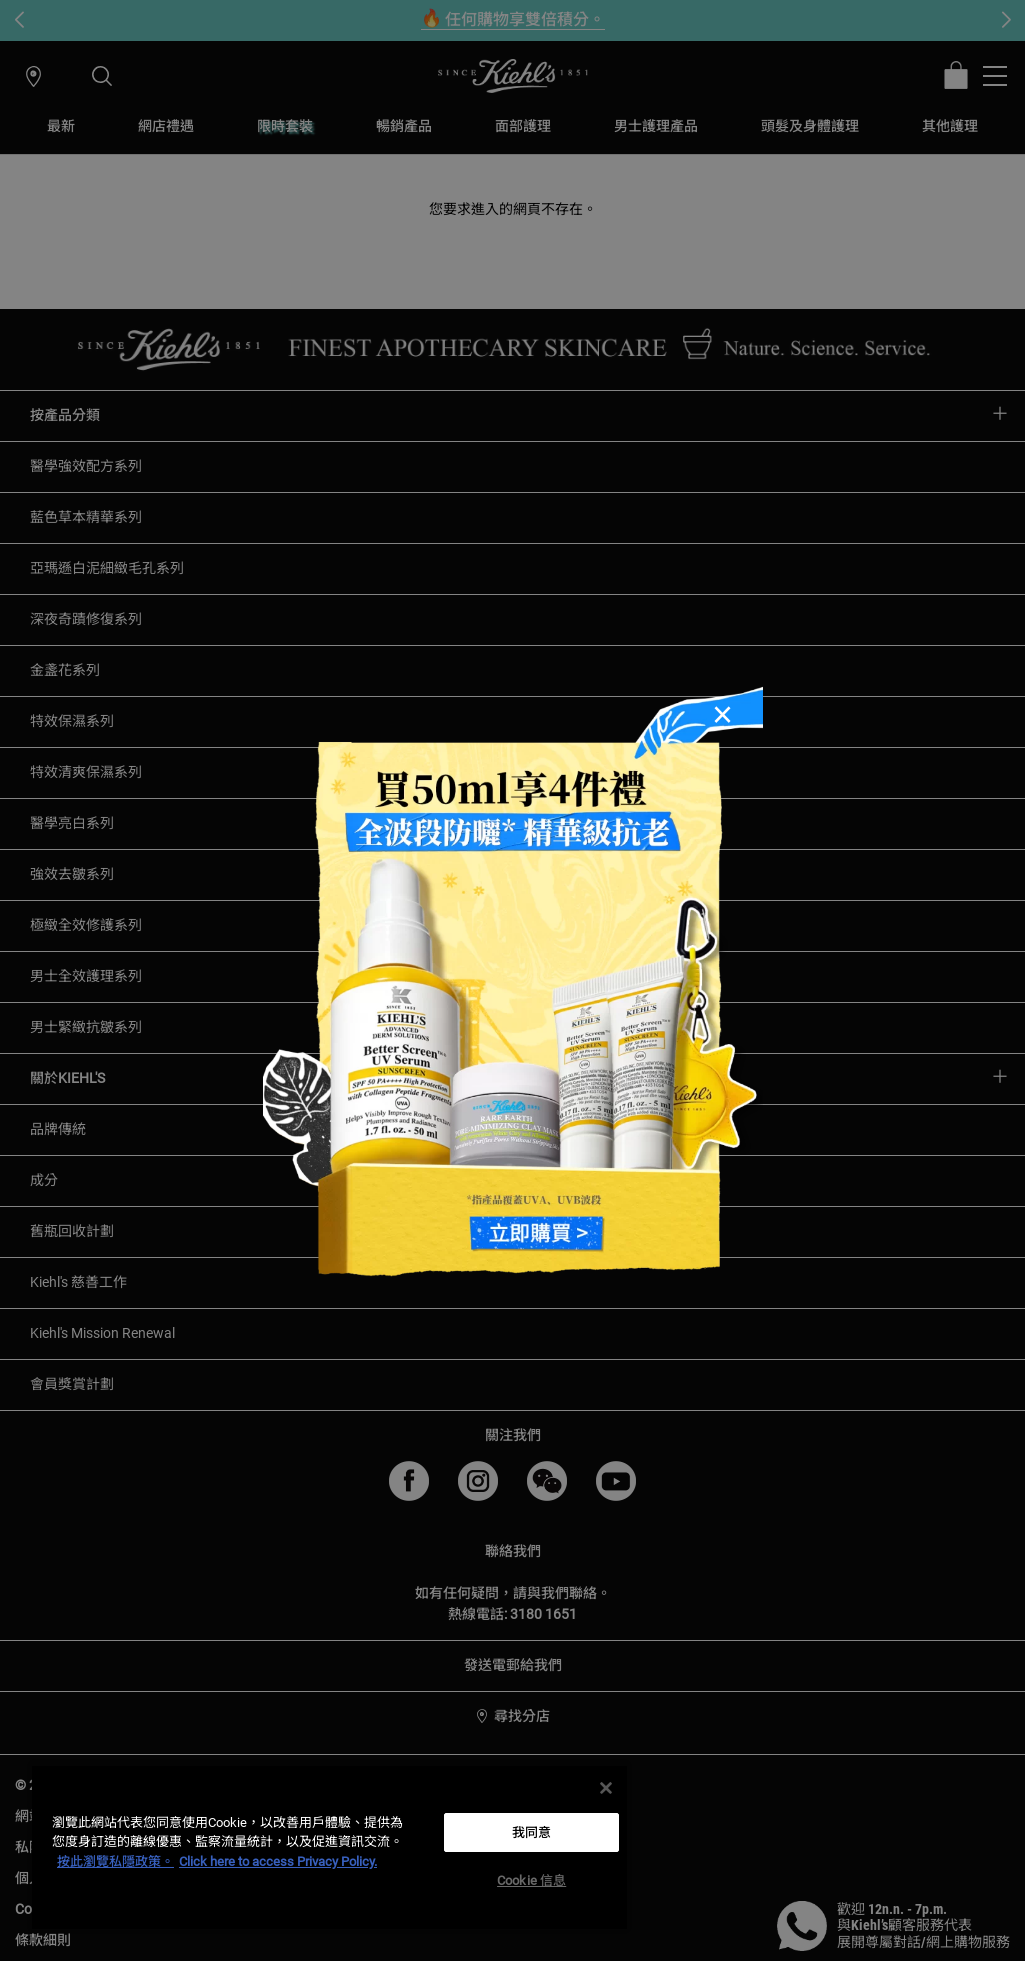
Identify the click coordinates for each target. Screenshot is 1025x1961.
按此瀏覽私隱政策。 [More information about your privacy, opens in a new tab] (115, 1861)
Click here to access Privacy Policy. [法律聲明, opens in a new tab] (278, 1861)
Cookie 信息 (531, 1880)
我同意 (531, 1832)
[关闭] (606, 1788)
